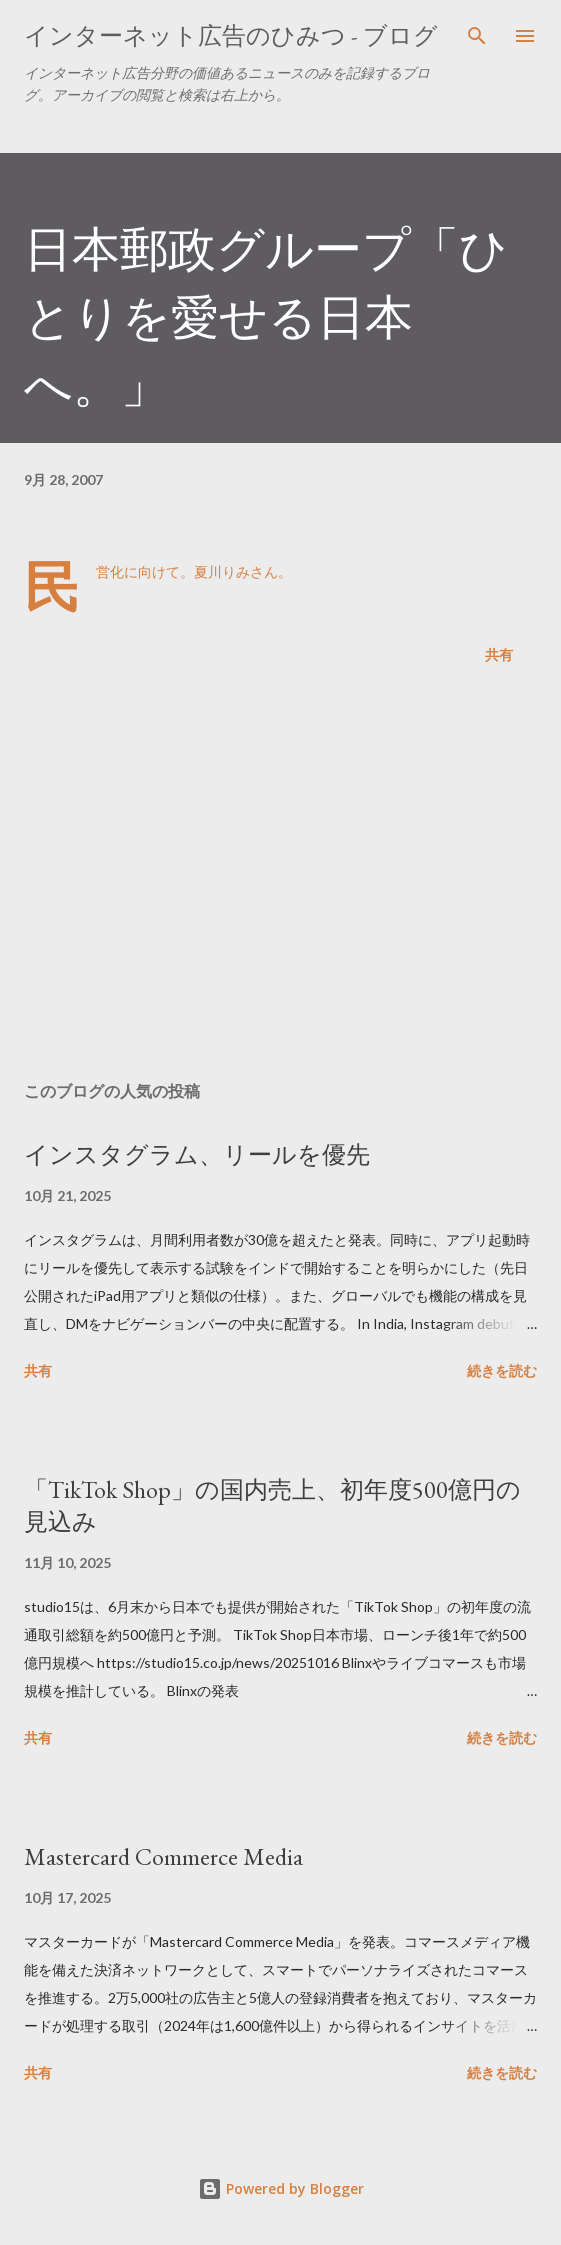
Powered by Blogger (281, 2188)
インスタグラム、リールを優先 (197, 1154)
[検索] (477, 36)
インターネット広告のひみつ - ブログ (231, 35)
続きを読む (502, 1370)
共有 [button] (499, 654)
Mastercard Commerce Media (163, 1856)
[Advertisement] (280, 877)
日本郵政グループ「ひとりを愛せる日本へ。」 (266, 317)
